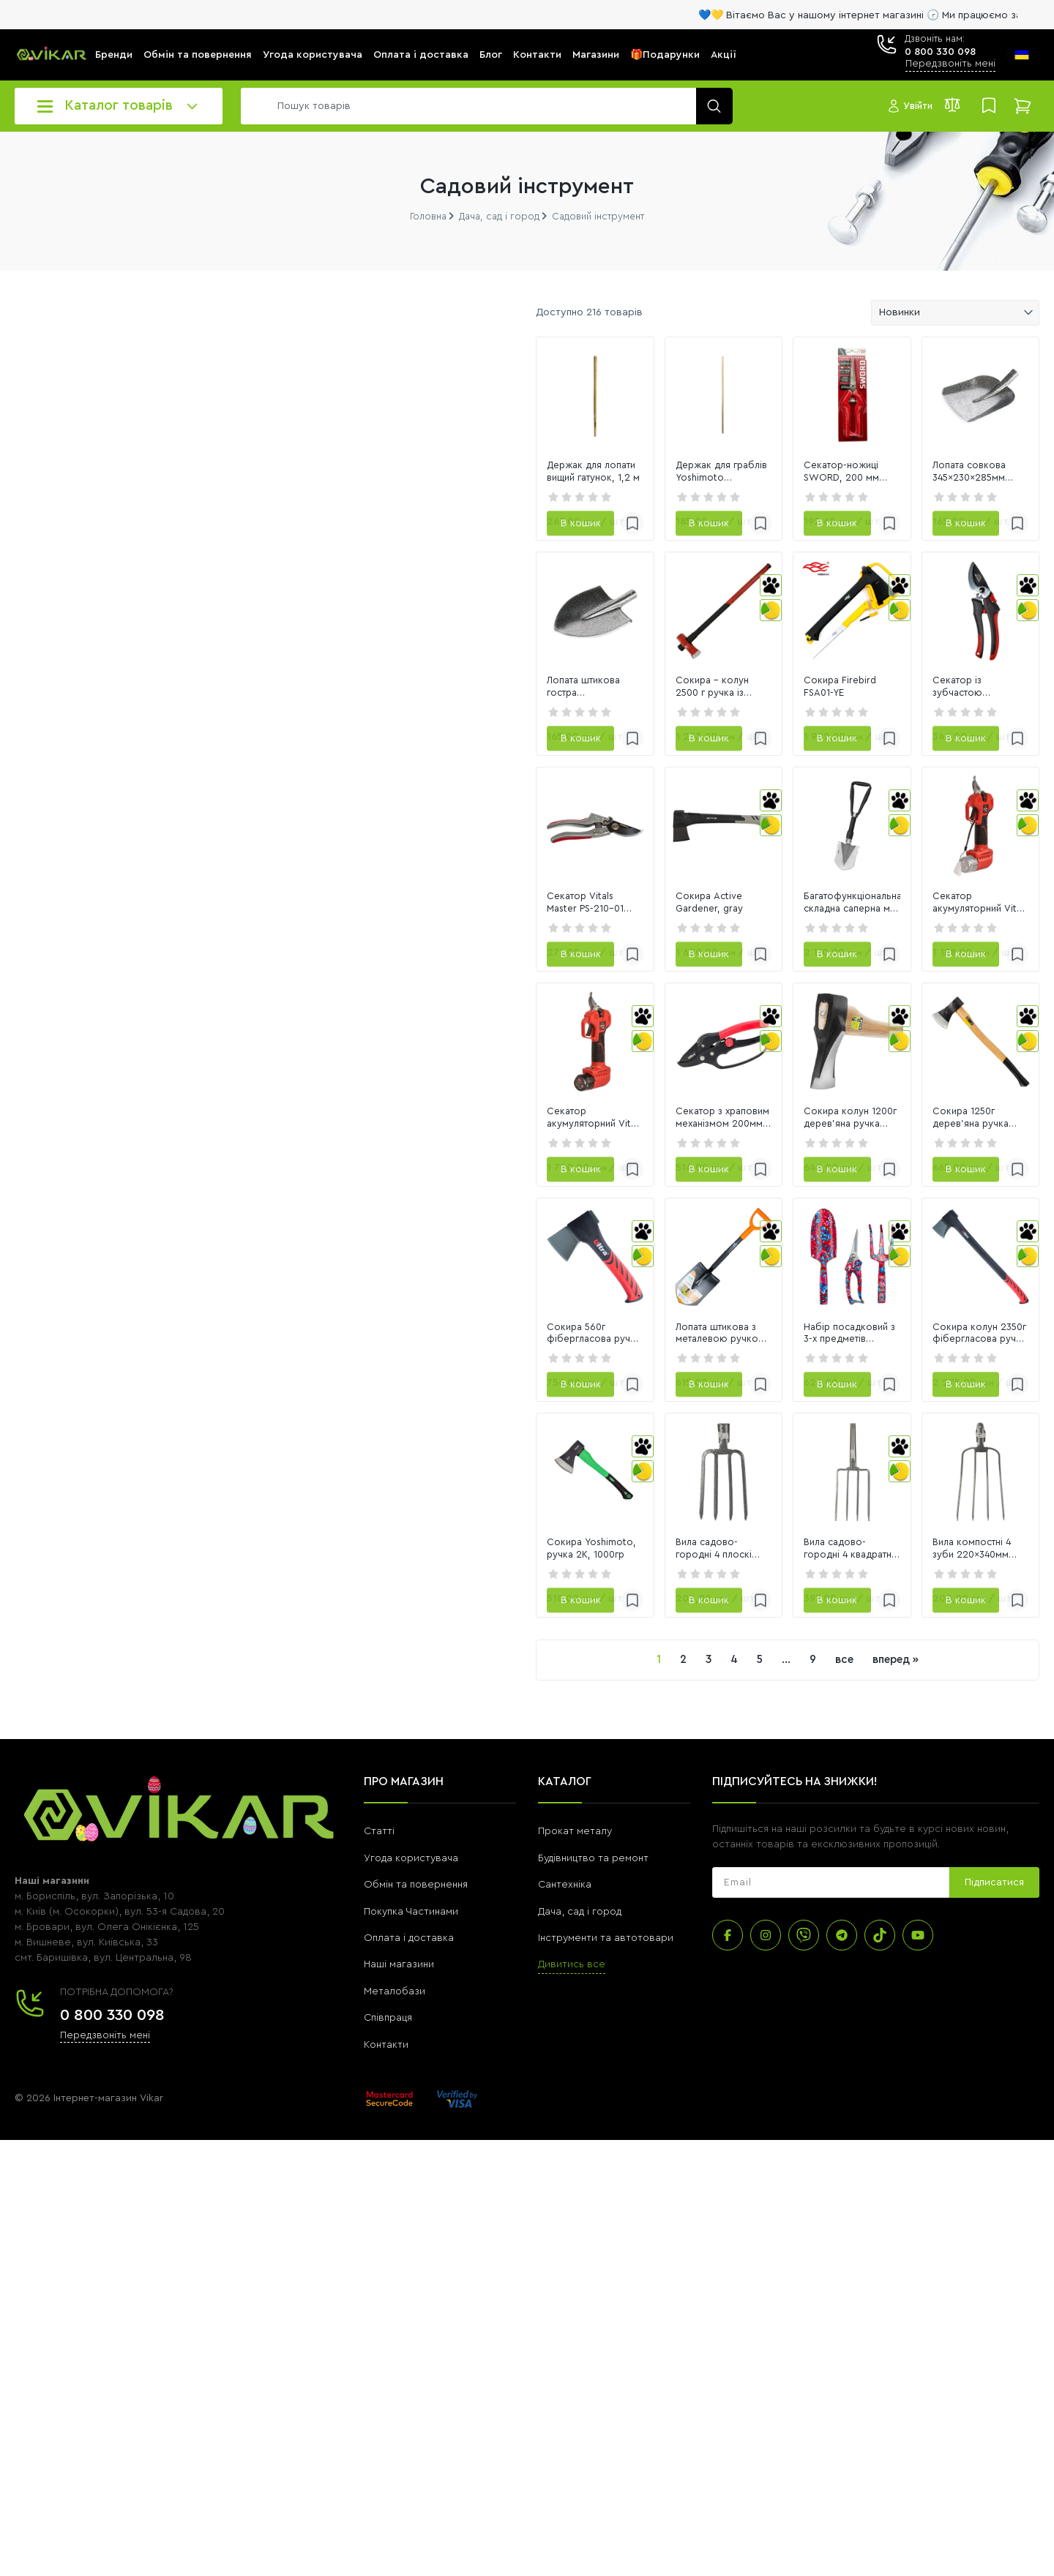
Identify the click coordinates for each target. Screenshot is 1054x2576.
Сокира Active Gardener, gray (530, 1121)
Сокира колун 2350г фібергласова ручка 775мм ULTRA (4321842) (941, 1697)
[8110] (163, 736)
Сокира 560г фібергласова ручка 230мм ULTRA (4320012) (339, 1696)
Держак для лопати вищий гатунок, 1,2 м (321, 544)
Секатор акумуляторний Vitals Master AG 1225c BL (934, 1121)
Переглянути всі (52, 1001)
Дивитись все (571, 2401)
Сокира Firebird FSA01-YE (720, 832)
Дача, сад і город (579, 2348)
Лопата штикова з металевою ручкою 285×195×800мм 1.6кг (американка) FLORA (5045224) (531, 1697)
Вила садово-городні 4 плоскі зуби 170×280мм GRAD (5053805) (538, 1985)
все (698, 2095)
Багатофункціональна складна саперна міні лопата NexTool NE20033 (732, 1121)
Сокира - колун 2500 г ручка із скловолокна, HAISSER (534, 832)
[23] (50, 736)
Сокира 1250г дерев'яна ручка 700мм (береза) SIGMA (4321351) (936, 1408)
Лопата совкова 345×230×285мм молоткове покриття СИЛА (939, 544)
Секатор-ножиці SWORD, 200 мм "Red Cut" (739, 544)
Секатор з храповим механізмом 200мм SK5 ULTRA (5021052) (537, 1408)
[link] (341, 432)
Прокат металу (575, 2268)
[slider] (21, 770)
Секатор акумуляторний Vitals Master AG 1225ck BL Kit (331, 1408)
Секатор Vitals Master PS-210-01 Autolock (334, 1121)
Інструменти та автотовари (605, 2374)
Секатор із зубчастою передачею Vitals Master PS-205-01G (942, 832)
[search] (483, 106)
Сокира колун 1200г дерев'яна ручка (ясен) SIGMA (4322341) (734, 1408)
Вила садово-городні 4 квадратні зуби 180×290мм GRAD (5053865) (741, 1985)
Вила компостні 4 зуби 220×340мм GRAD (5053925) (928, 1985)
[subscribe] (830, 2319)
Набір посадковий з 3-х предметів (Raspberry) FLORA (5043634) (742, 1696)
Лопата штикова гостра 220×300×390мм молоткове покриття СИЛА (325, 833)
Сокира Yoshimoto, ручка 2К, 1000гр (328, 1985)
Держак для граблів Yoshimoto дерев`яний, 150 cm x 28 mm (533, 544)
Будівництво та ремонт (593, 2294)
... (640, 2095)
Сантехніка (564, 2321)
